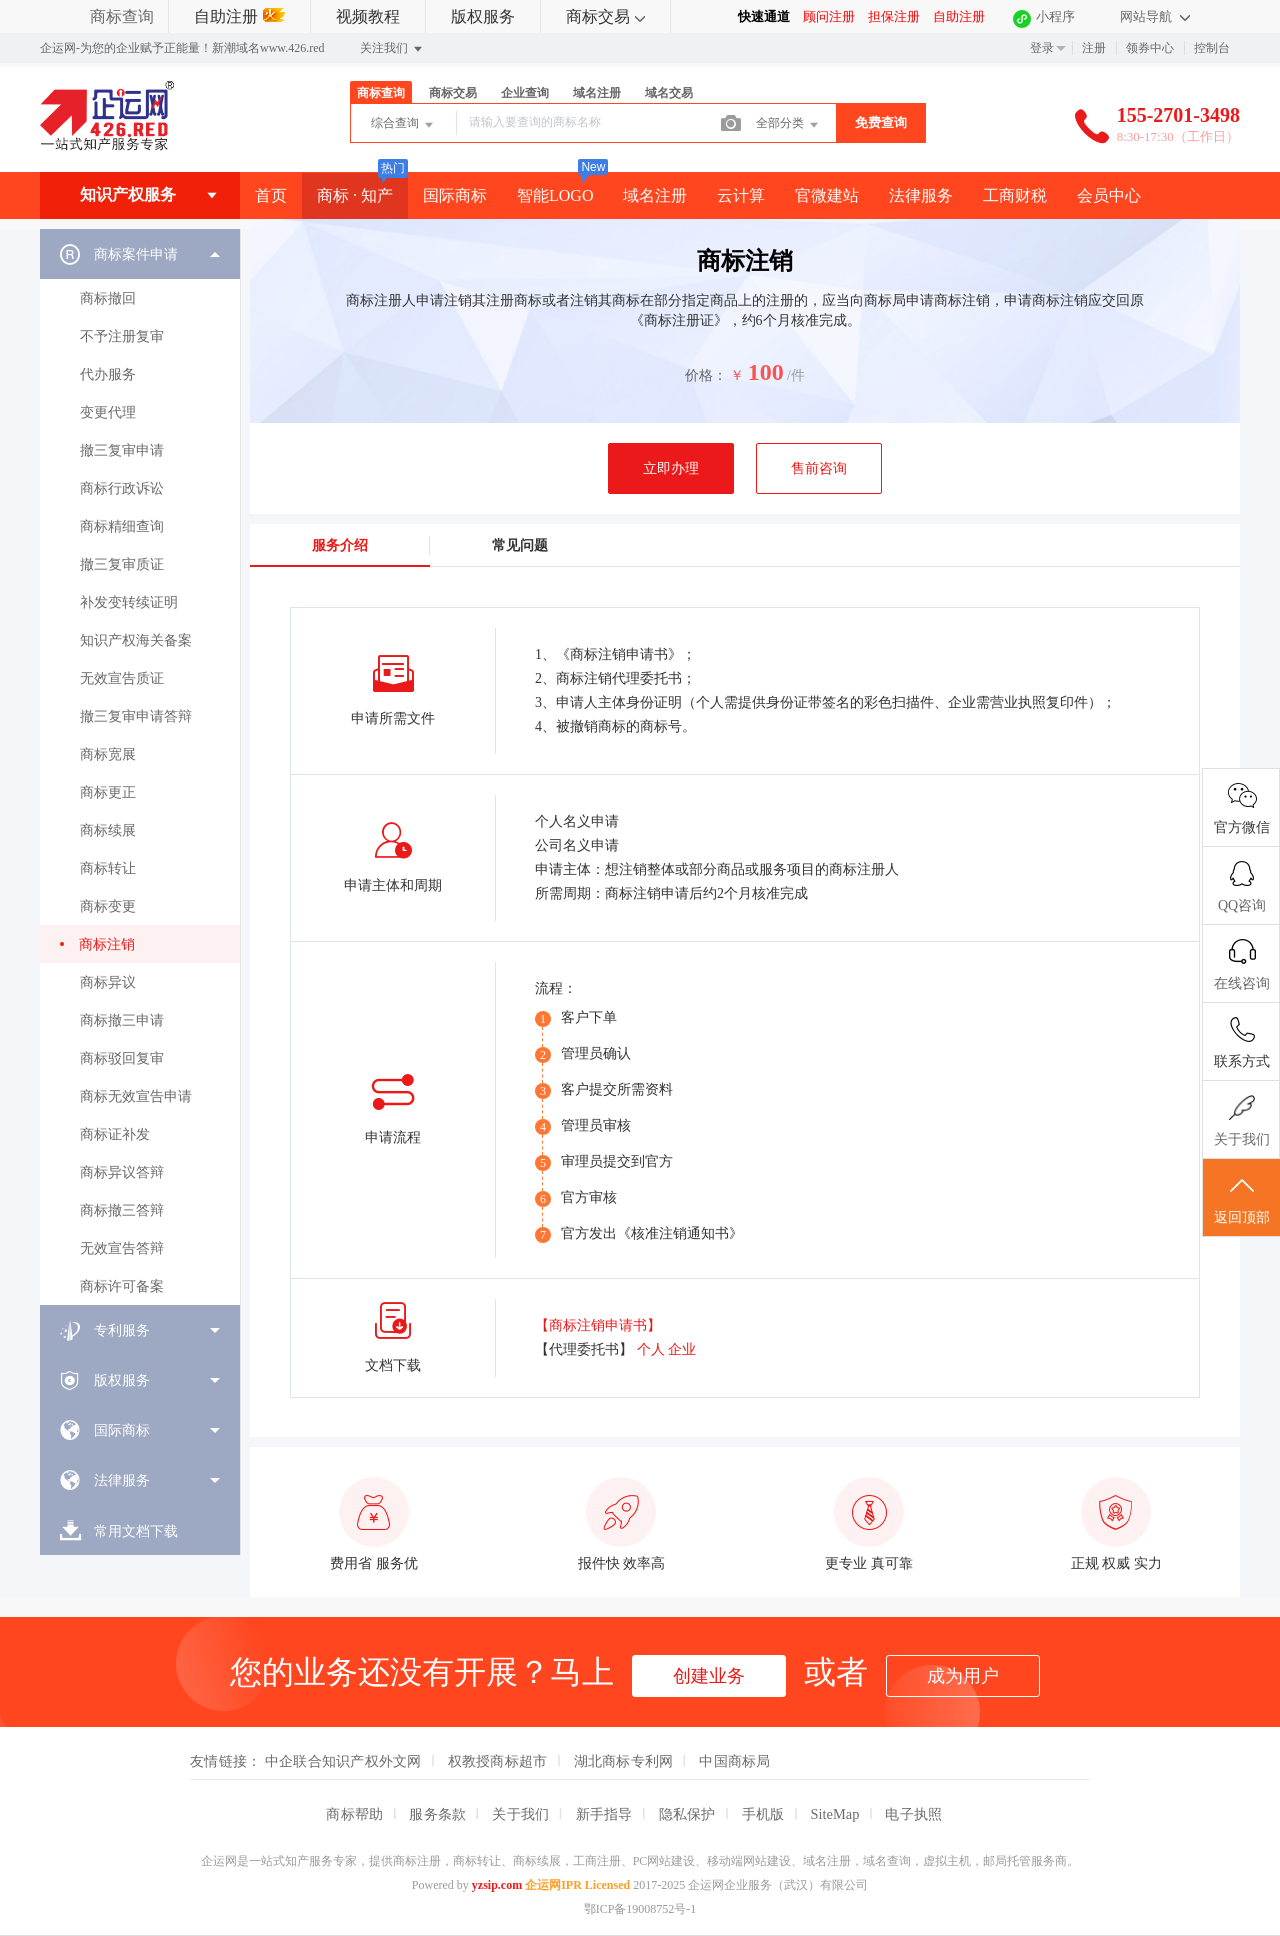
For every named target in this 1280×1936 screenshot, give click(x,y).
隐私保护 (687, 1814)
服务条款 (437, 1814)
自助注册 (239, 16)
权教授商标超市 (498, 1761)
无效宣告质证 (122, 678)
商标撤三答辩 (122, 1210)
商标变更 (108, 906)
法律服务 (921, 195)
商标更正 (108, 792)
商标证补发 (115, 1134)
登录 (1042, 48)
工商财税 (1015, 195)
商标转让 (108, 868)
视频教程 (368, 16)
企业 (682, 1349)
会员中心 (1109, 195)
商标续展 (108, 830)
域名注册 (597, 93)
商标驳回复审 (122, 1058)
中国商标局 (734, 1761)
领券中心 (1150, 48)
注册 (1094, 48)
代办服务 (108, 374)
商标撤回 (108, 298)
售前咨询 (819, 468)
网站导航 (1155, 16)
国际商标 (455, 195)
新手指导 (604, 1814)
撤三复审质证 (122, 564)
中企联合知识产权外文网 (343, 1761)
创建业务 (709, 1676)
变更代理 (108, 412)
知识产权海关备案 (136, 640)
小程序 (1055, 16)
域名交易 (669, 93)
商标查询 (122, 16)
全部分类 (788, 125)
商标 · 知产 (355, 195)
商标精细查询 (122, 526)
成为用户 (963, 1676)
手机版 (763, 1814)
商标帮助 (354, 1814)
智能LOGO (555, 195)
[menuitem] (140, 767)
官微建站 (827, 195)
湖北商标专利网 (624, 1761)
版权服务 (483, 16)
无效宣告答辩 (122, 1248)
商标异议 (108, 982)
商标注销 (107, 944)
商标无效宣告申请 (136, 1096)
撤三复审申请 (122, 450)
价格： (706, 375)
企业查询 (525, 93)
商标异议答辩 (122, 1172)
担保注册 (894, 16)
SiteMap (835, 1814)
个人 (651, 1349)
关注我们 (392, 49)
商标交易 (605, 16)
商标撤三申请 (122, 1020)
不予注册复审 (122, 336)
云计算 (741, 195)
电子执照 (913, 1814)
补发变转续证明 (129, 602)
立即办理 (671, 468)
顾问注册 (829, 16)
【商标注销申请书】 (598, 1325)
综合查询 (403, 125)
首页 (271, 195)
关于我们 (520, 1814)
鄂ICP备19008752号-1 (640, 1909)
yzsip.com (497, 1885)
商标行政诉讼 (122, 488)
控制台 (1212, 48)
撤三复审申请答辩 (136, 716)
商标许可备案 (122, 1286)
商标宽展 (108, 754)
